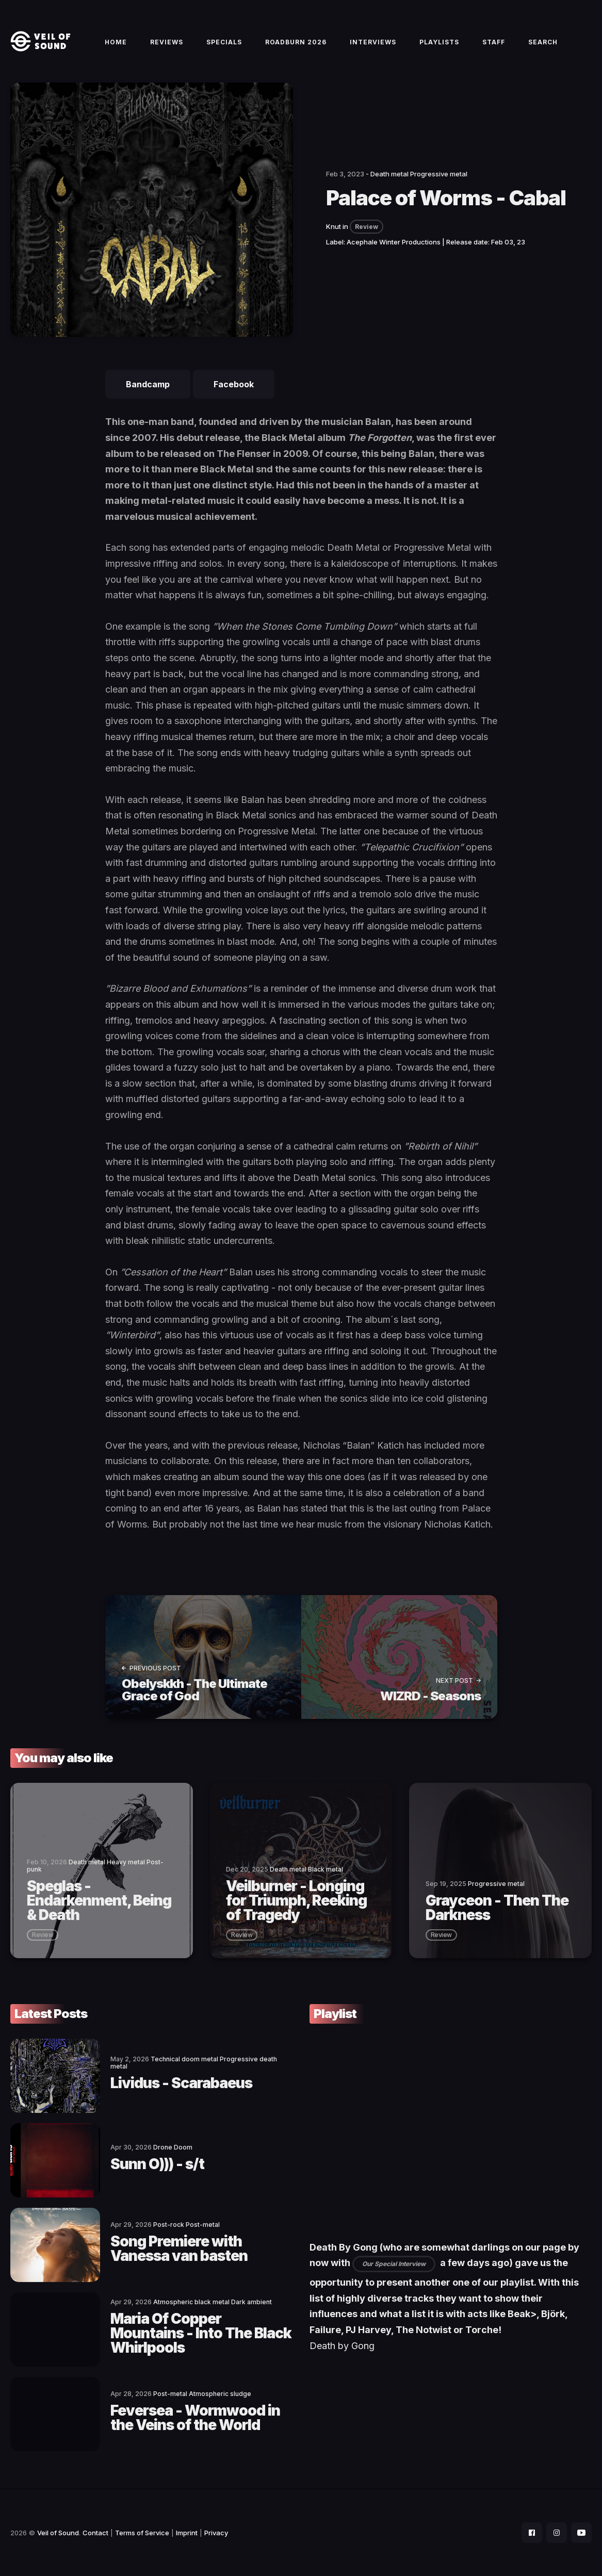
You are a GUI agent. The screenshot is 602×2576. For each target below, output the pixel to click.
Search (543, 42)
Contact (95, 2533)
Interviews (373, 42)
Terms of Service (142, 2533)
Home (116, 42)
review (42, 1935)
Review (366, 227)
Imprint (187, 2533)
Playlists (439, 42)
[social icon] (532, 2532)
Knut (333, 226)
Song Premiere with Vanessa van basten (179, 2249)
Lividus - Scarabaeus (181, 2083)
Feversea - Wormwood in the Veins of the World (195, 2418)
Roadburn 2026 (296, 42)
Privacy (216, 2533)
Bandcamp (148, 384)
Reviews (166, 42)
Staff (493, 42)
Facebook (234, 384)
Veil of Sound (58, 2533)
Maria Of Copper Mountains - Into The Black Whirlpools (200, 2333)
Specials (224, 42)
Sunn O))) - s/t (157, 2164)
